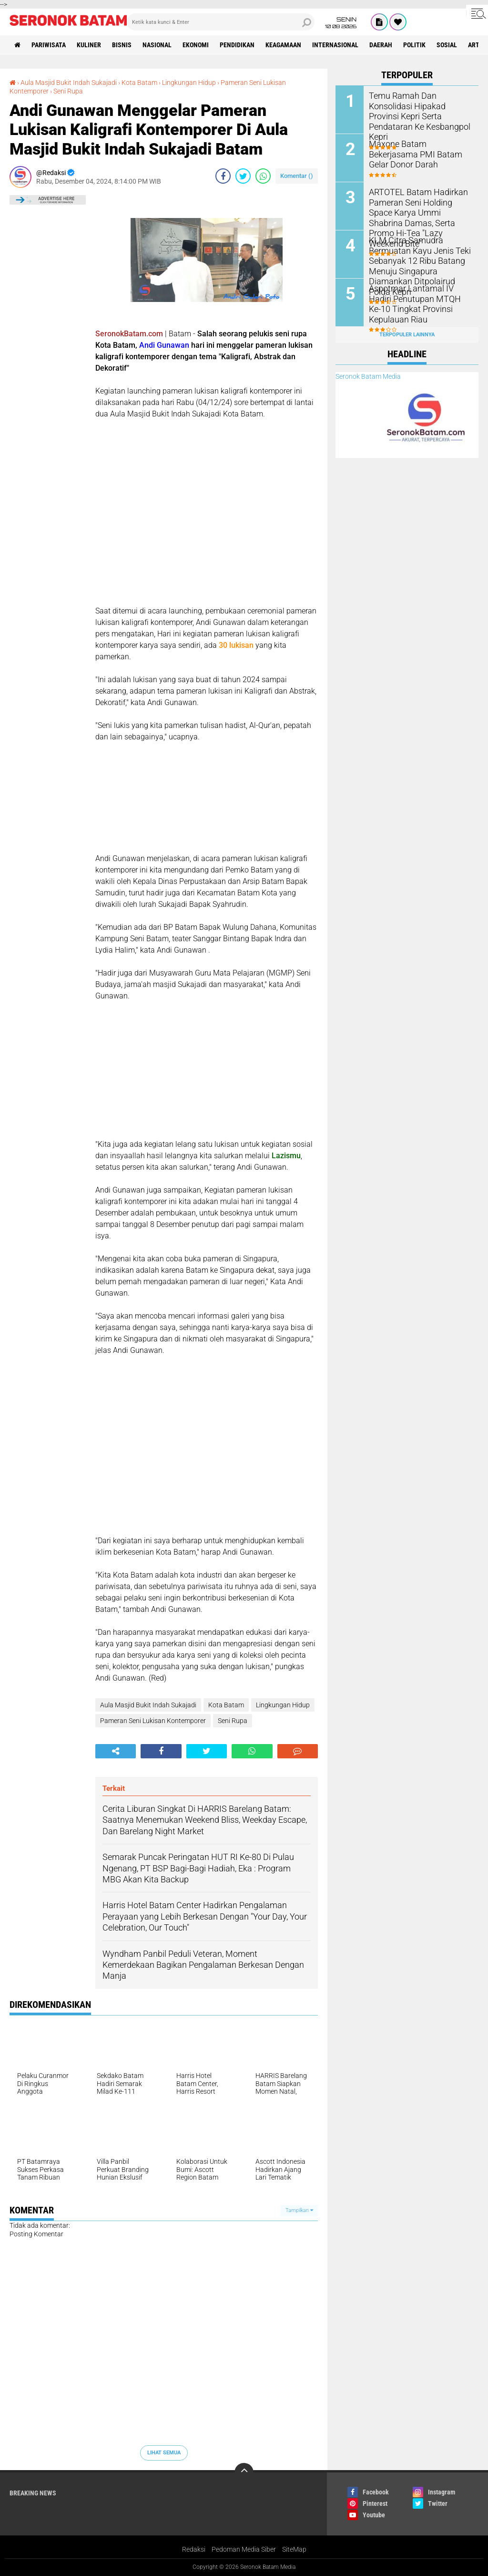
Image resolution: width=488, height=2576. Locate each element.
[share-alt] (115, 1751)
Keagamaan (283, 45)
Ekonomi (196, 45)
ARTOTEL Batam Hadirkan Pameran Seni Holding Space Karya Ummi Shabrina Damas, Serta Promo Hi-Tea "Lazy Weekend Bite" (419, 211)
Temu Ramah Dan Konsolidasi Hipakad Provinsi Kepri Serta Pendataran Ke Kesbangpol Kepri (420, 110)
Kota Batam (139, 82)
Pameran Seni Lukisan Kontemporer (153, 1720)
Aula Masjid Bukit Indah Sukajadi (68, 82)
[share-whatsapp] (263, 176)
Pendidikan (237, 45)
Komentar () (296, 175)
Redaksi (193, 2549)
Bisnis (122, 45)
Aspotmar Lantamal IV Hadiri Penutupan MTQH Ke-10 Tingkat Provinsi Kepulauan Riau (417, 302)
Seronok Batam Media (368, 376)
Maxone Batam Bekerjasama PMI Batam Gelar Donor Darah (419, 148)
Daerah (380, 45)
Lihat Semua (164, 2453)
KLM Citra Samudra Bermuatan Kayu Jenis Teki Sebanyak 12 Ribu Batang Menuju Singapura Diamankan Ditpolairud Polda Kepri (420, 259)
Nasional (157, 45)
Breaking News (33, 2493)
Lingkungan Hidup (189, 82)
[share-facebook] (223, 176)
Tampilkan (299, 2210)
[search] (221, 22)
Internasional (335, 45)
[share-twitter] (243, 176)
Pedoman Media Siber (244, 2549)
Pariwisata (48, 45)
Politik (414, 45)
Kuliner (89, 45)
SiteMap (294, 2549)
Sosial (447, 45)
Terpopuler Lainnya (407, 335)
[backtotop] (244, 2472)
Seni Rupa (68, 91)
